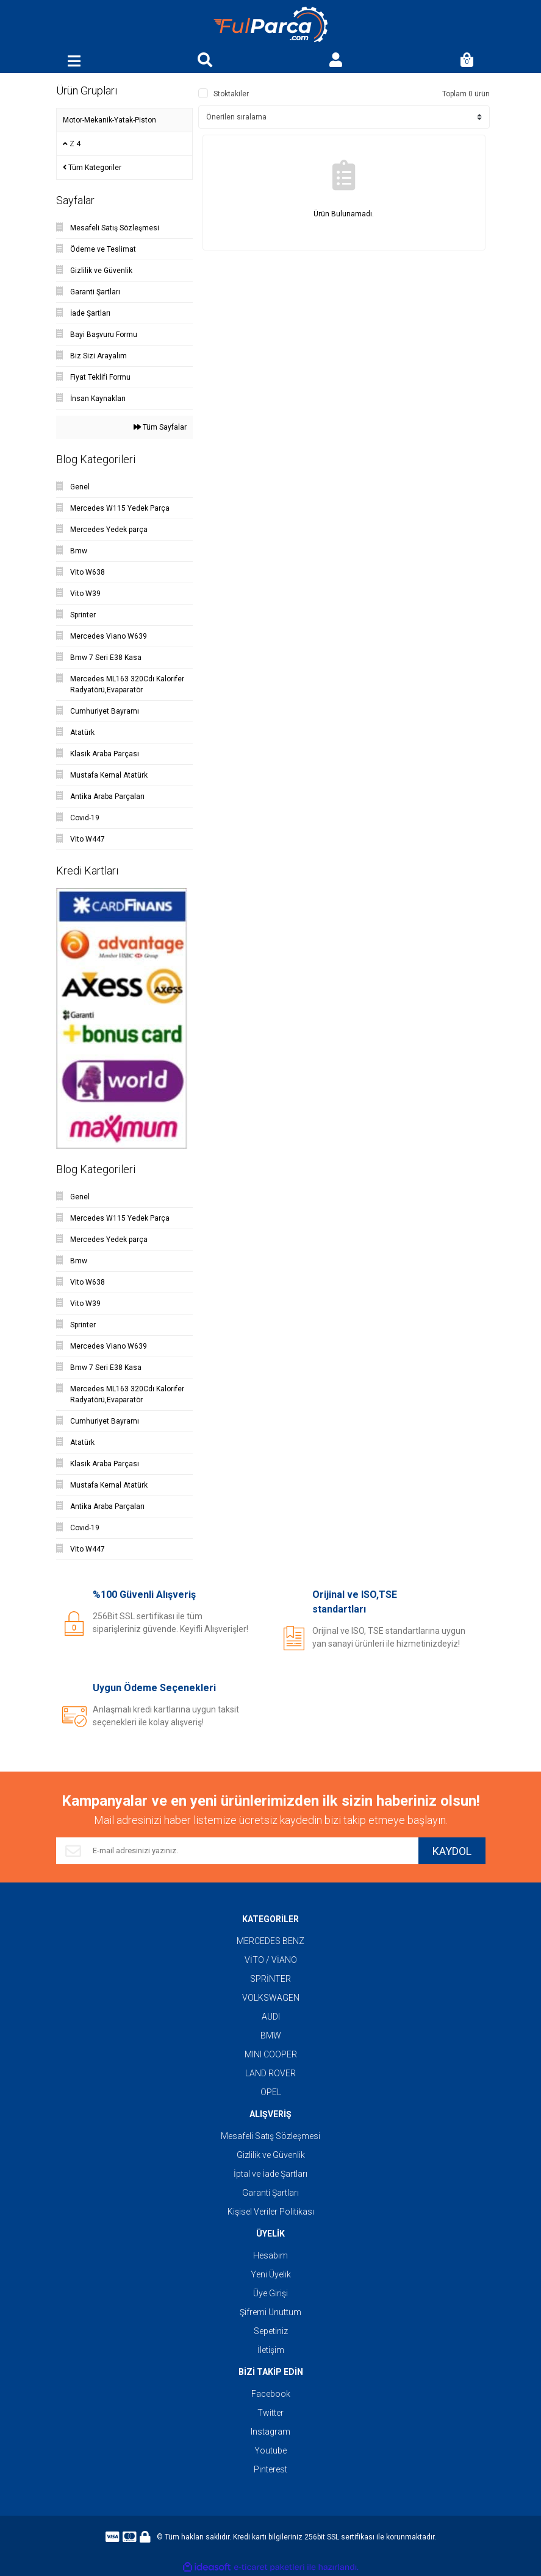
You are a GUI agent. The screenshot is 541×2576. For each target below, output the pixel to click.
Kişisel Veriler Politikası (271, 2211)
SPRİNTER (270, 1979)
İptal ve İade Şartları (270, 2174)
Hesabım (270, 2255)
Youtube (270, 2450)
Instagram (270, 2431)
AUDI (271, 2016)
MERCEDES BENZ (270, 1941)
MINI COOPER (271, 2054)
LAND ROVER (270, 2073)
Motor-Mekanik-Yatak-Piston (109, 120)
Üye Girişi (270, 2293)
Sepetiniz (271, 2331)
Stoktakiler (231, 94)
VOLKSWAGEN (270, 1998)
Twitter (270, 2413)
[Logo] (270, 25)
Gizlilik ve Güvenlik (271, 2155)
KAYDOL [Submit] (451, 1851)
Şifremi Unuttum (270, 2312)
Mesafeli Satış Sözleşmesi (270, 2136)
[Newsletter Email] (237, 1850)
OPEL (270, 2092)
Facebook (270, 2394)
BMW (270, 2035)
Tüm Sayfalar (160, 427)
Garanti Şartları (270, 2193)
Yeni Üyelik (271, 2274)
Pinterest (270, 2469)
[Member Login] (336, 61)
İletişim (270, 2350)
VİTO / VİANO (271, 1960)
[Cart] (466, 61)
